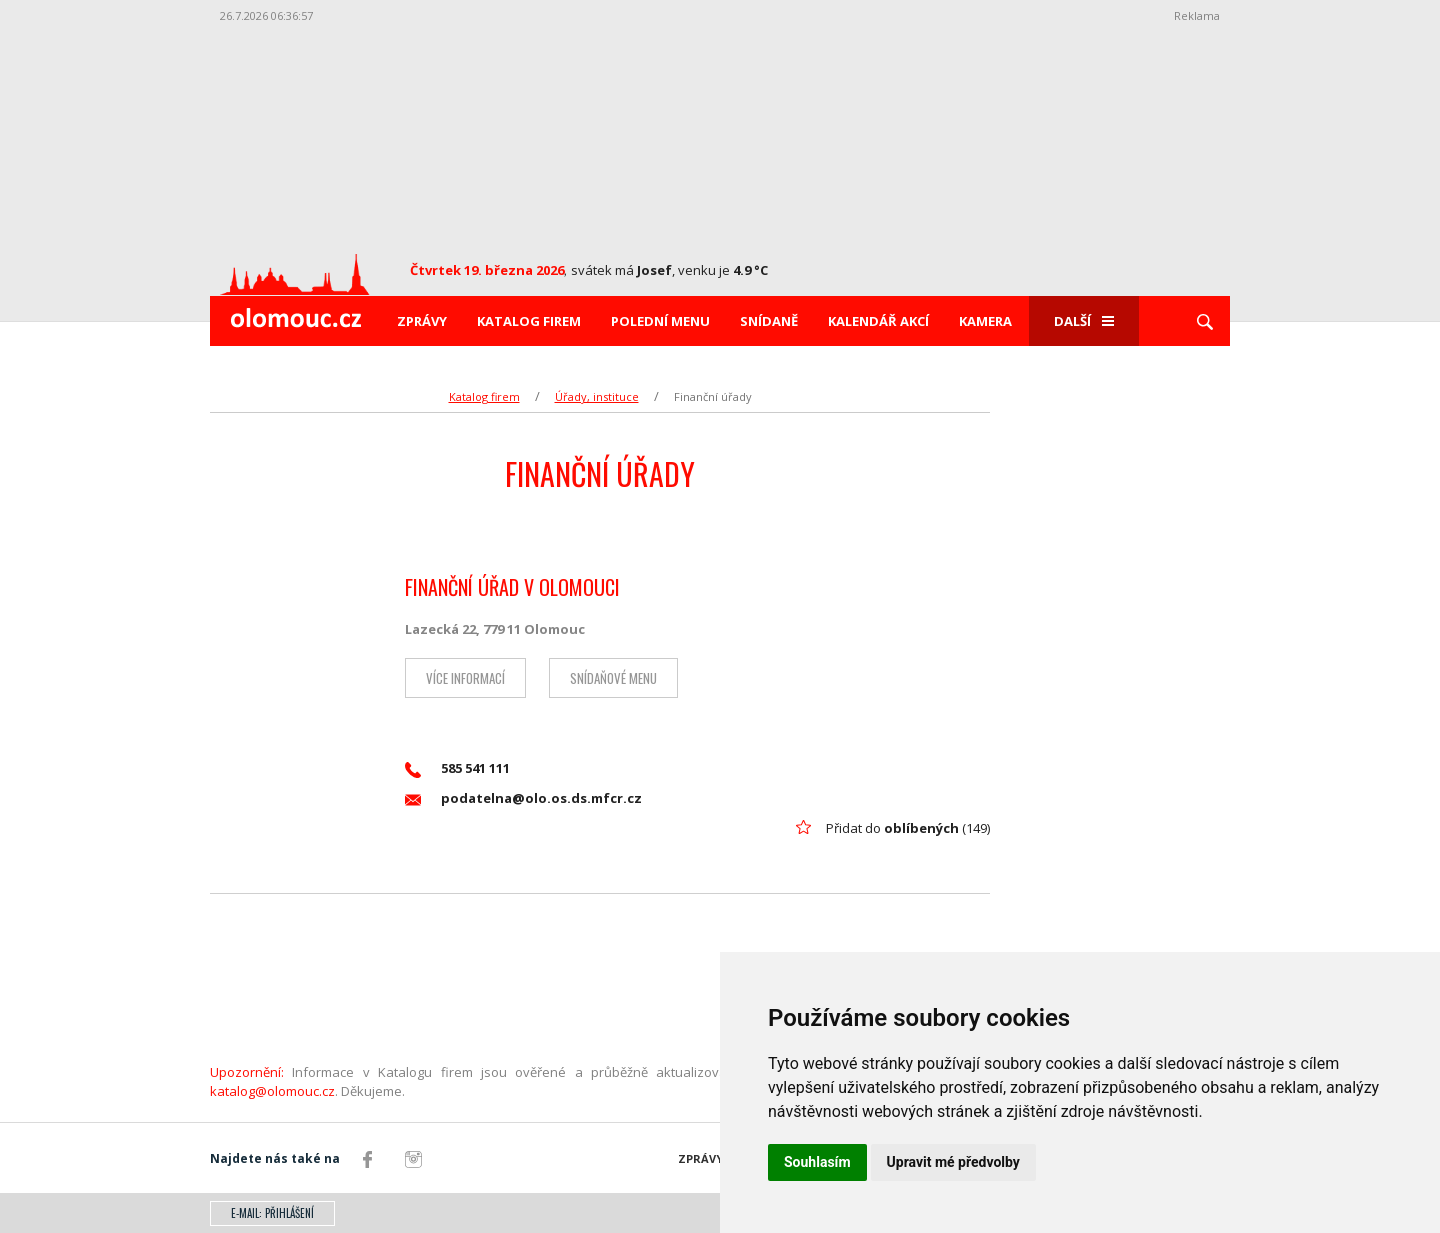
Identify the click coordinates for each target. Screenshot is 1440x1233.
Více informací (465, 678)
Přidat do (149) (908, 828)
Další (1084, 321)
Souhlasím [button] (817, 1162)
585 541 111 (457, 768)
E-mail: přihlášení (272, 1213)
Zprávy (422, 321)
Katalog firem (529, 321)
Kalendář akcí (878, 321)
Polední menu (660, 321)
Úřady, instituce (597, 396)
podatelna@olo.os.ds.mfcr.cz (523, 798)
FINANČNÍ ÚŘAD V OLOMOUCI (512, 587)
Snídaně (769, 321)
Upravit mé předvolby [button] (953, 1162)
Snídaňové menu (613, 678)
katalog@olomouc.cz (272, 1091)
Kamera (985, 321)
